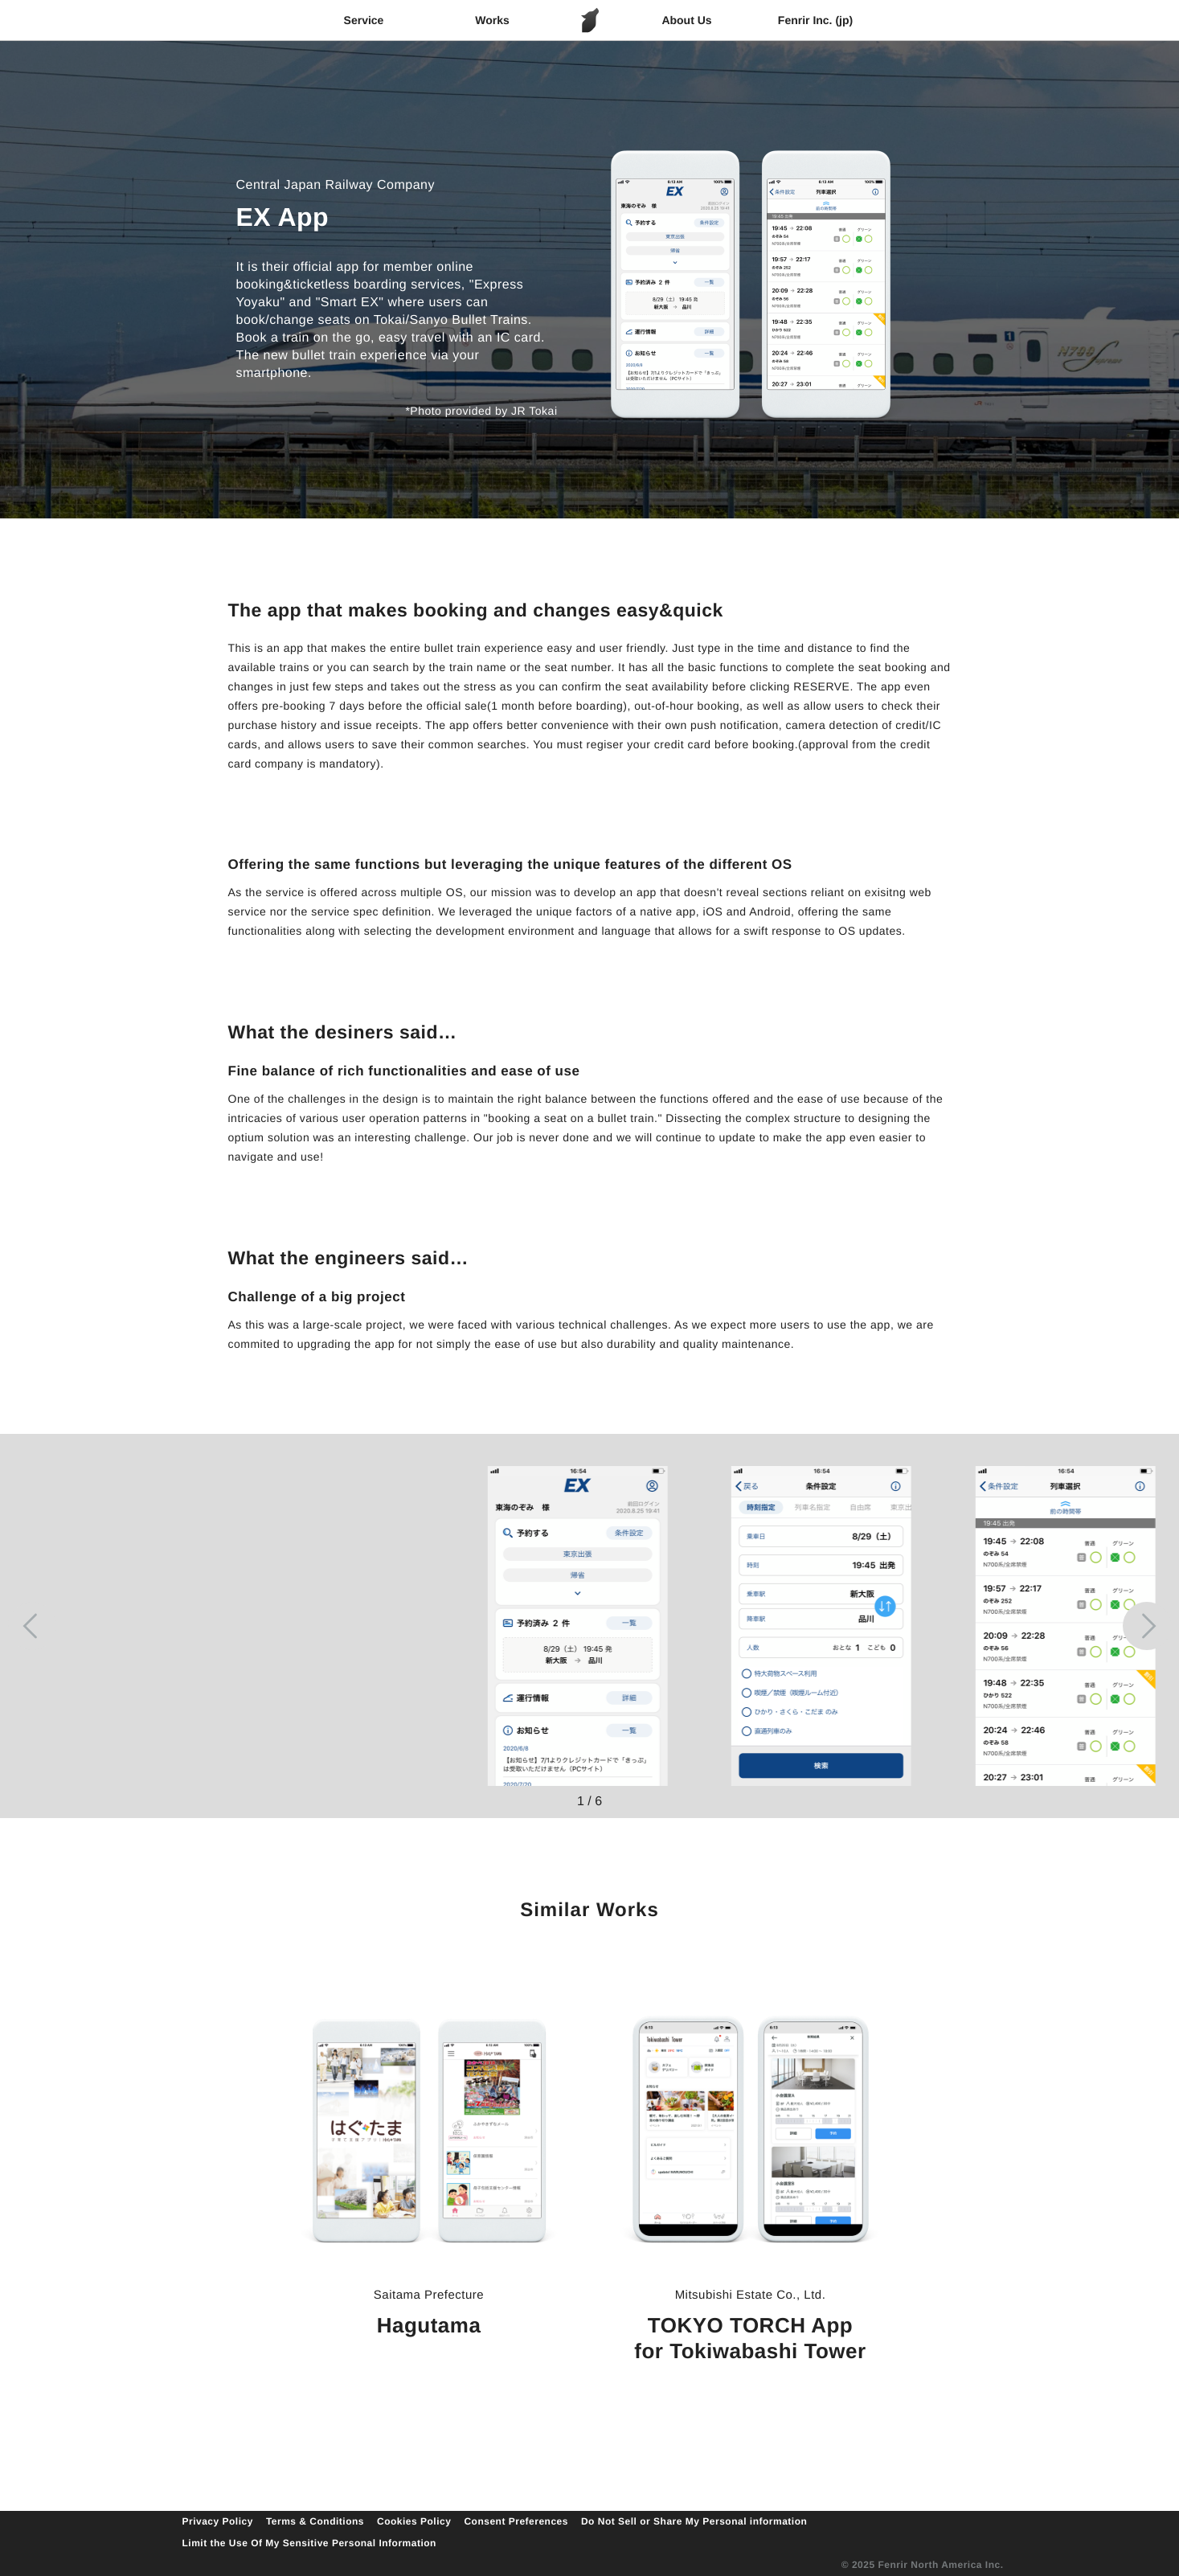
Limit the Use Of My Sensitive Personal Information (309, 2543)
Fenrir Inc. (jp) (815, 20)
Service (364, 20)
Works (492, 20)
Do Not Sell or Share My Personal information (694, 2521)
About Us (686, 20)
